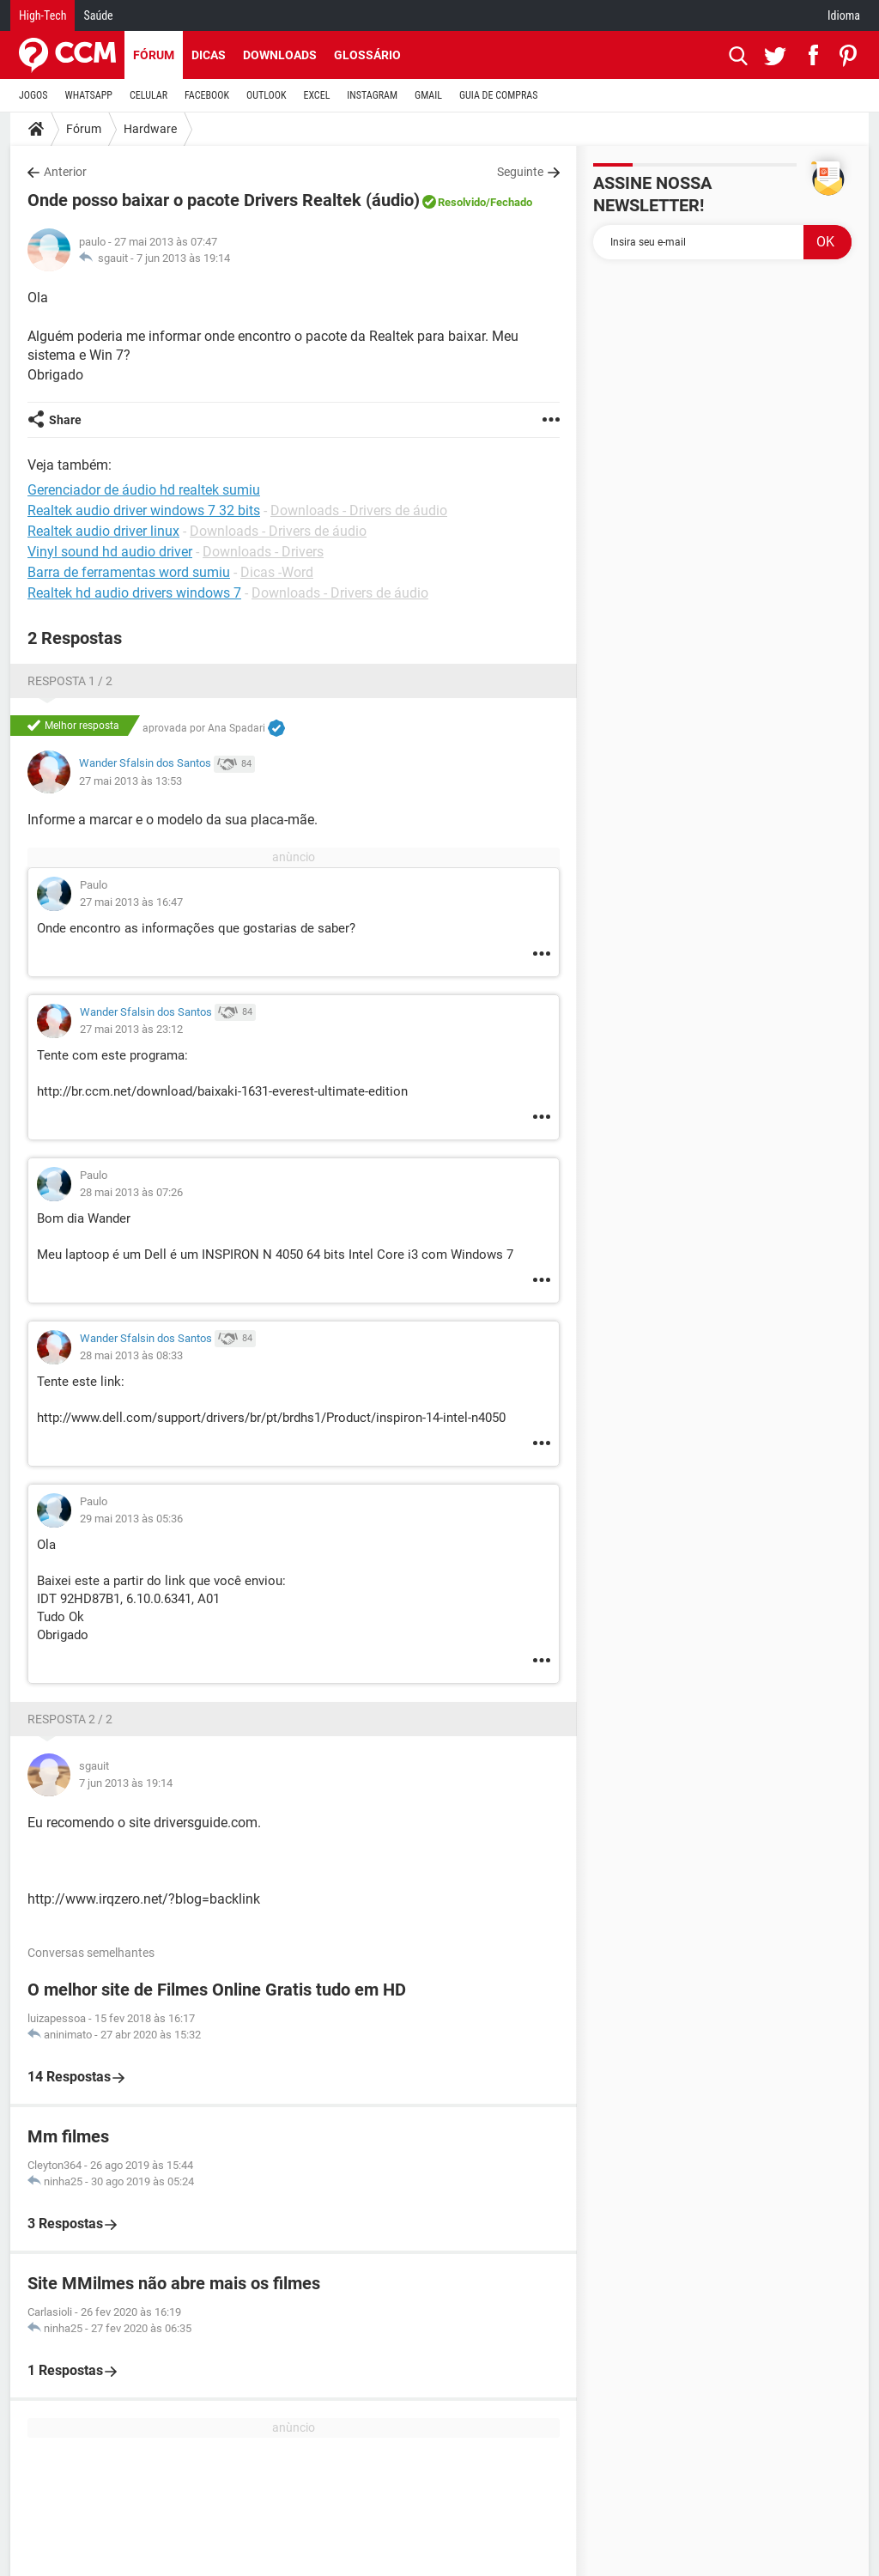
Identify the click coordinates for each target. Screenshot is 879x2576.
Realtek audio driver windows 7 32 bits (143, 510)
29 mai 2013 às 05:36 (131, 1518)
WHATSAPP (88, 95)
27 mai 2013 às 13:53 (130, 781)
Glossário (367, 55)
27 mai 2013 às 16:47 (131, 902)
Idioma (843, 15)
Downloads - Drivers (263, 552)
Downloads (280, 55)
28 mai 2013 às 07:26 (131, 1192)
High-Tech (42, 15)
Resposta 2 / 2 (69, 1719)
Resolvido (462, 202)
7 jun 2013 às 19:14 (183, 258)
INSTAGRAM (372, 95)
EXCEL (316, 95)
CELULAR (148, 95)
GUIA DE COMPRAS (498, 95)
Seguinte (520, 172)
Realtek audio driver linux (103, 531)
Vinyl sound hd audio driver (109, 552)
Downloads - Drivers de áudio (358, 510)
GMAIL (428, 95)
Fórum (153, 55)
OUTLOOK (266, 95)
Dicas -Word (276, 572)
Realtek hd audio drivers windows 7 (134, 593)
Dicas (208, 55)
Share (65, 420)
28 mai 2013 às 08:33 (131, 1355)
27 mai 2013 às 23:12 (131, 1029)
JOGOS (33, 95)
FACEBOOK (207, 95)
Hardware (150, 129)
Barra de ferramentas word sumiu (128, 572)
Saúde (97, 15)
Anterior (65, 172)
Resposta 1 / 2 (69, 681)
